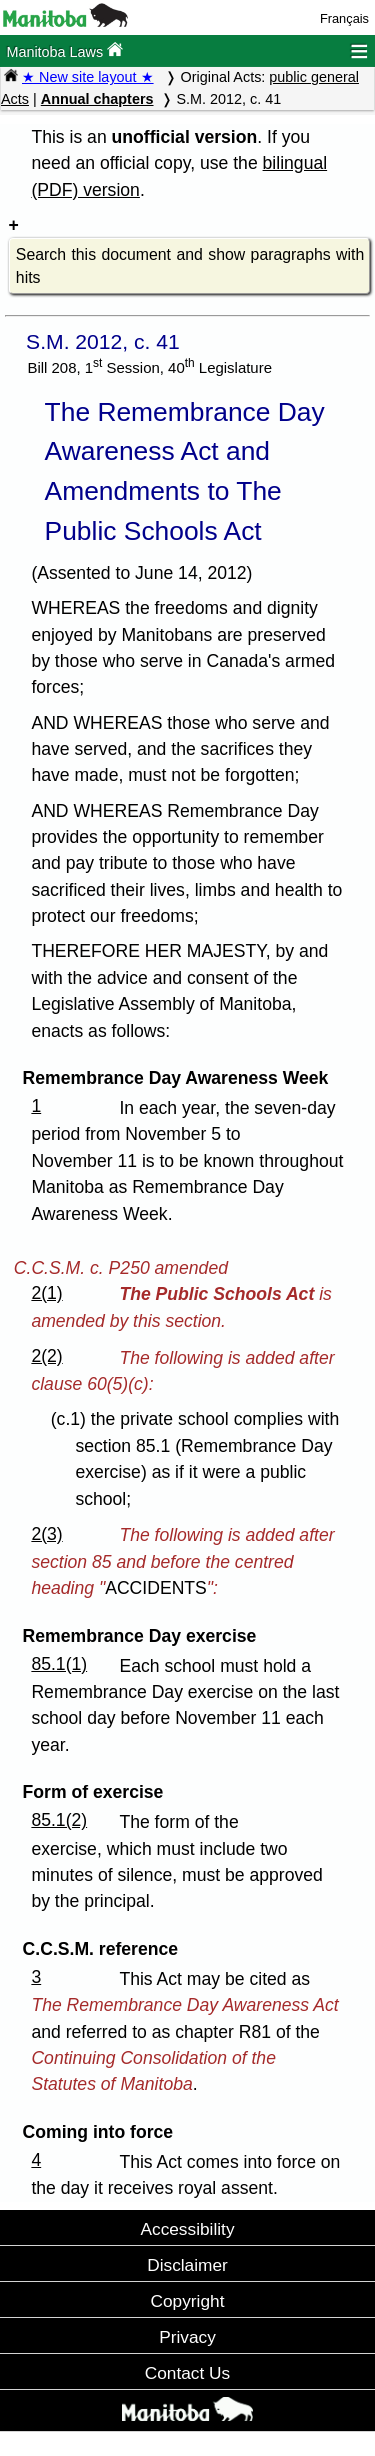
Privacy (187, 2337)
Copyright (188, 2301)
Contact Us (187, 2373)
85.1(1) (59, 1664)
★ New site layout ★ (88, 77)
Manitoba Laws (64, 50)
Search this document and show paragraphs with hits (190, 266)
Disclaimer (187, 2265)
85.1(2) (59, 1820)
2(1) (46, 1293)
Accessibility (187, 2229)
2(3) (46, 1534)
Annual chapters (97, 99)
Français (344, 18)
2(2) (46, 1356)
